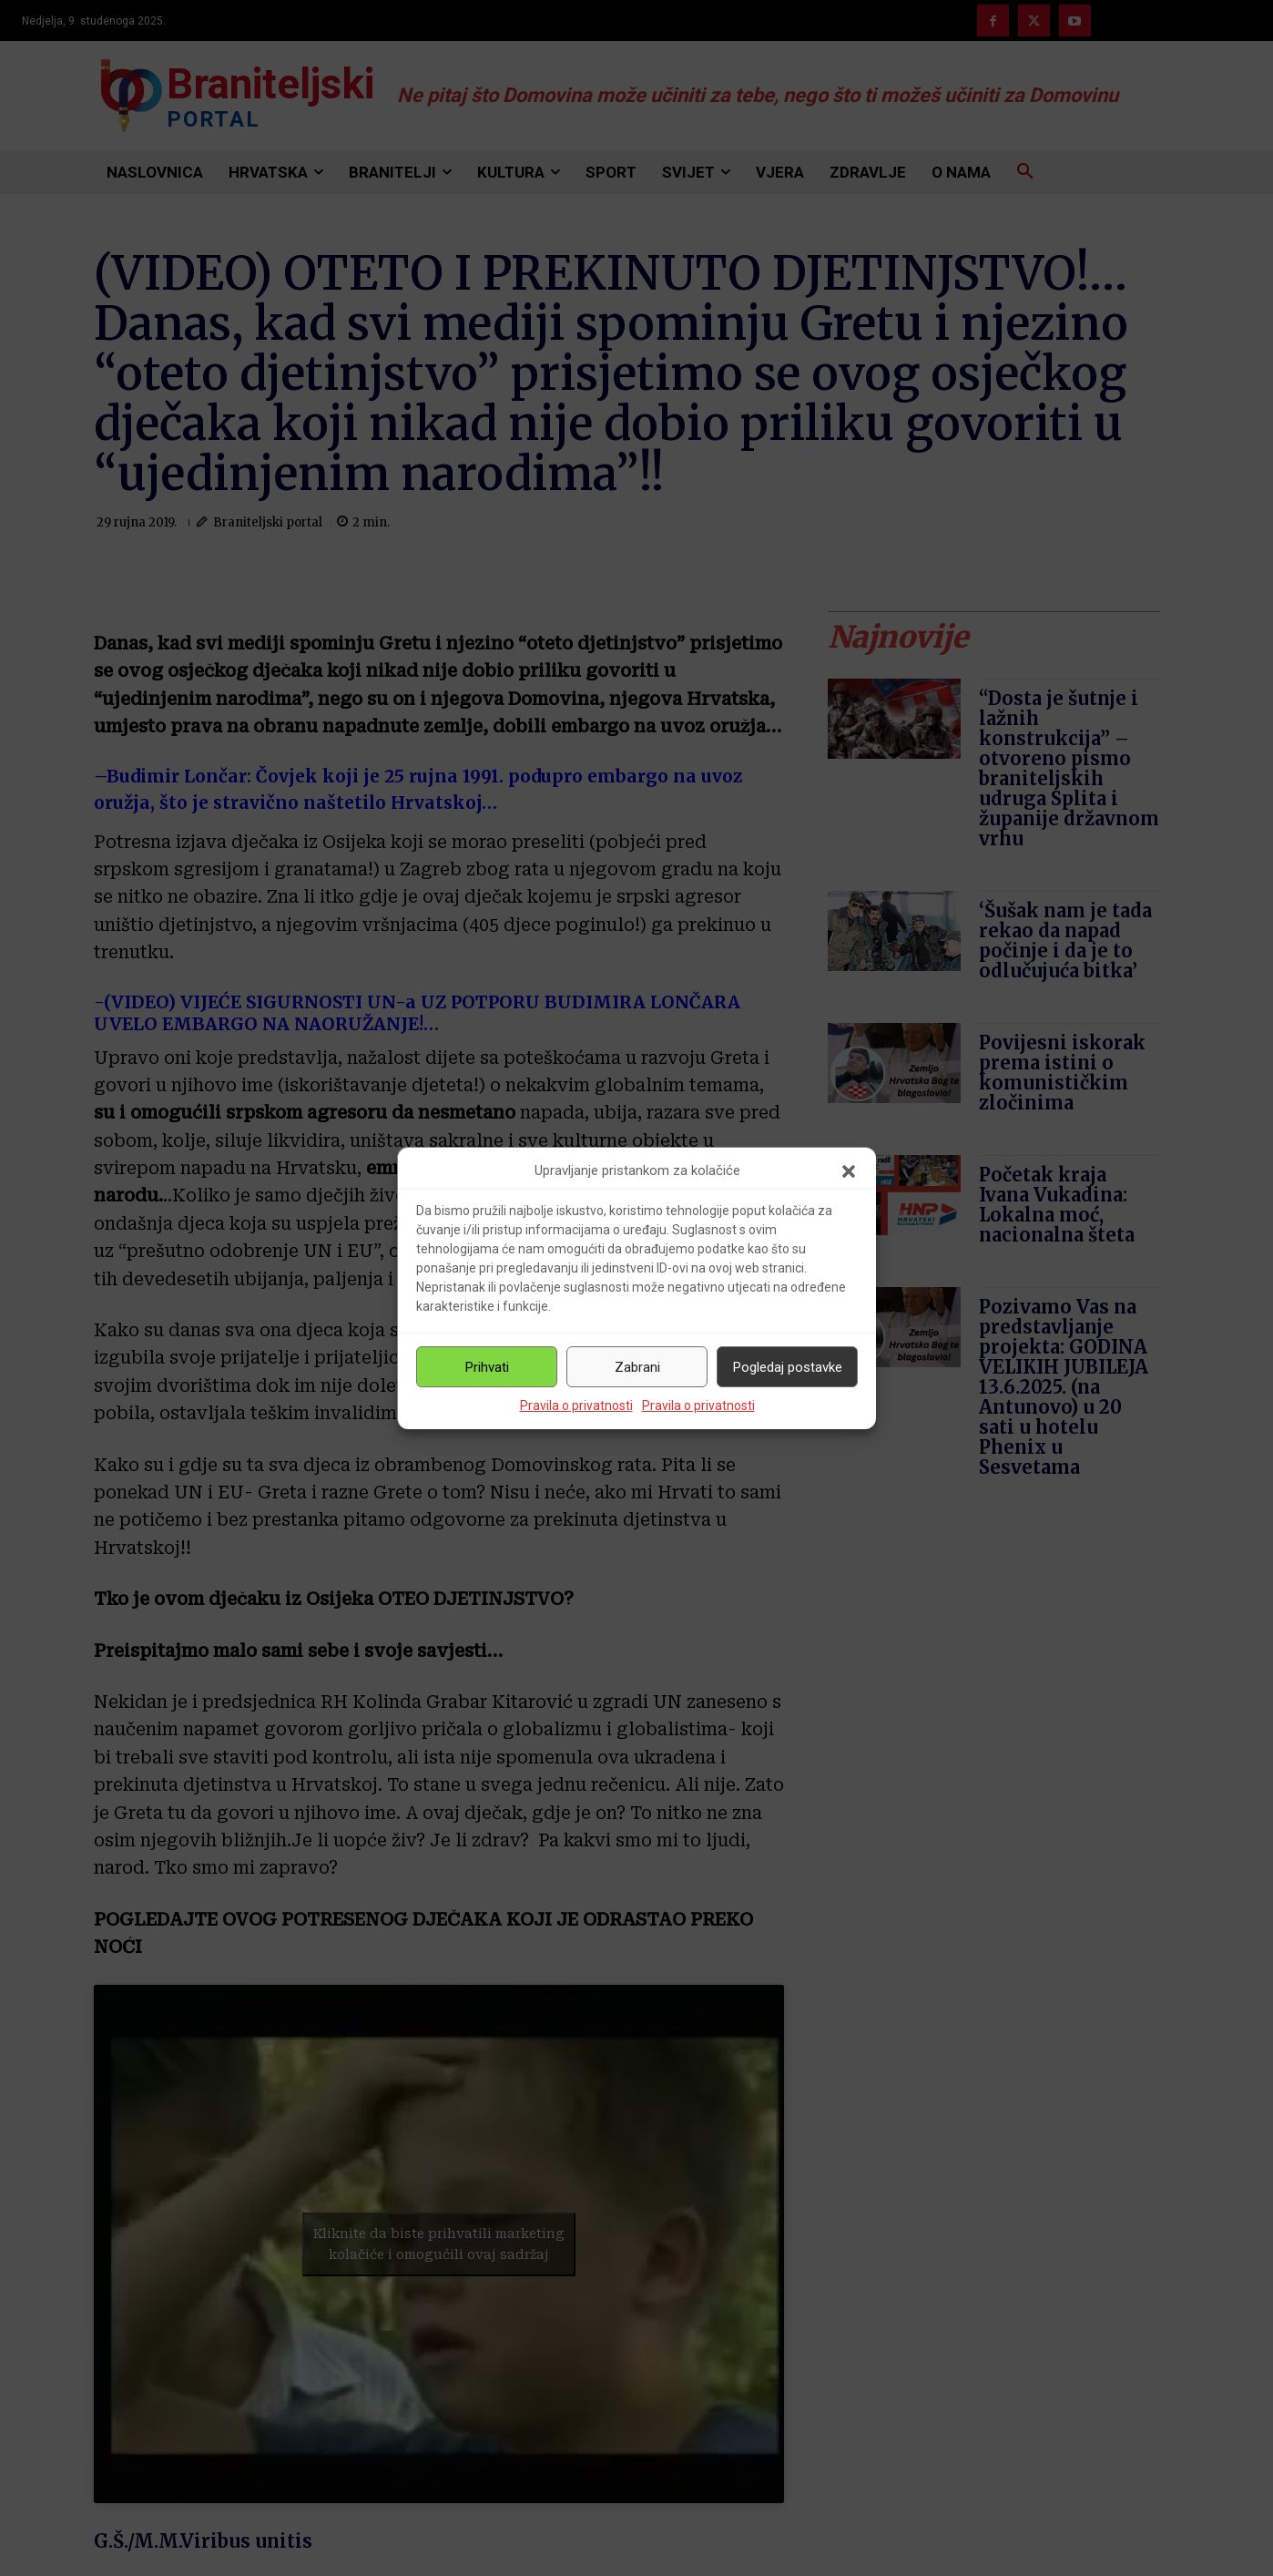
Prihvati (487, 1367)
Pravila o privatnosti (576, 1405)
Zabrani (637, 1367)
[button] (849, 1171)
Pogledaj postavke (787, 1367)
